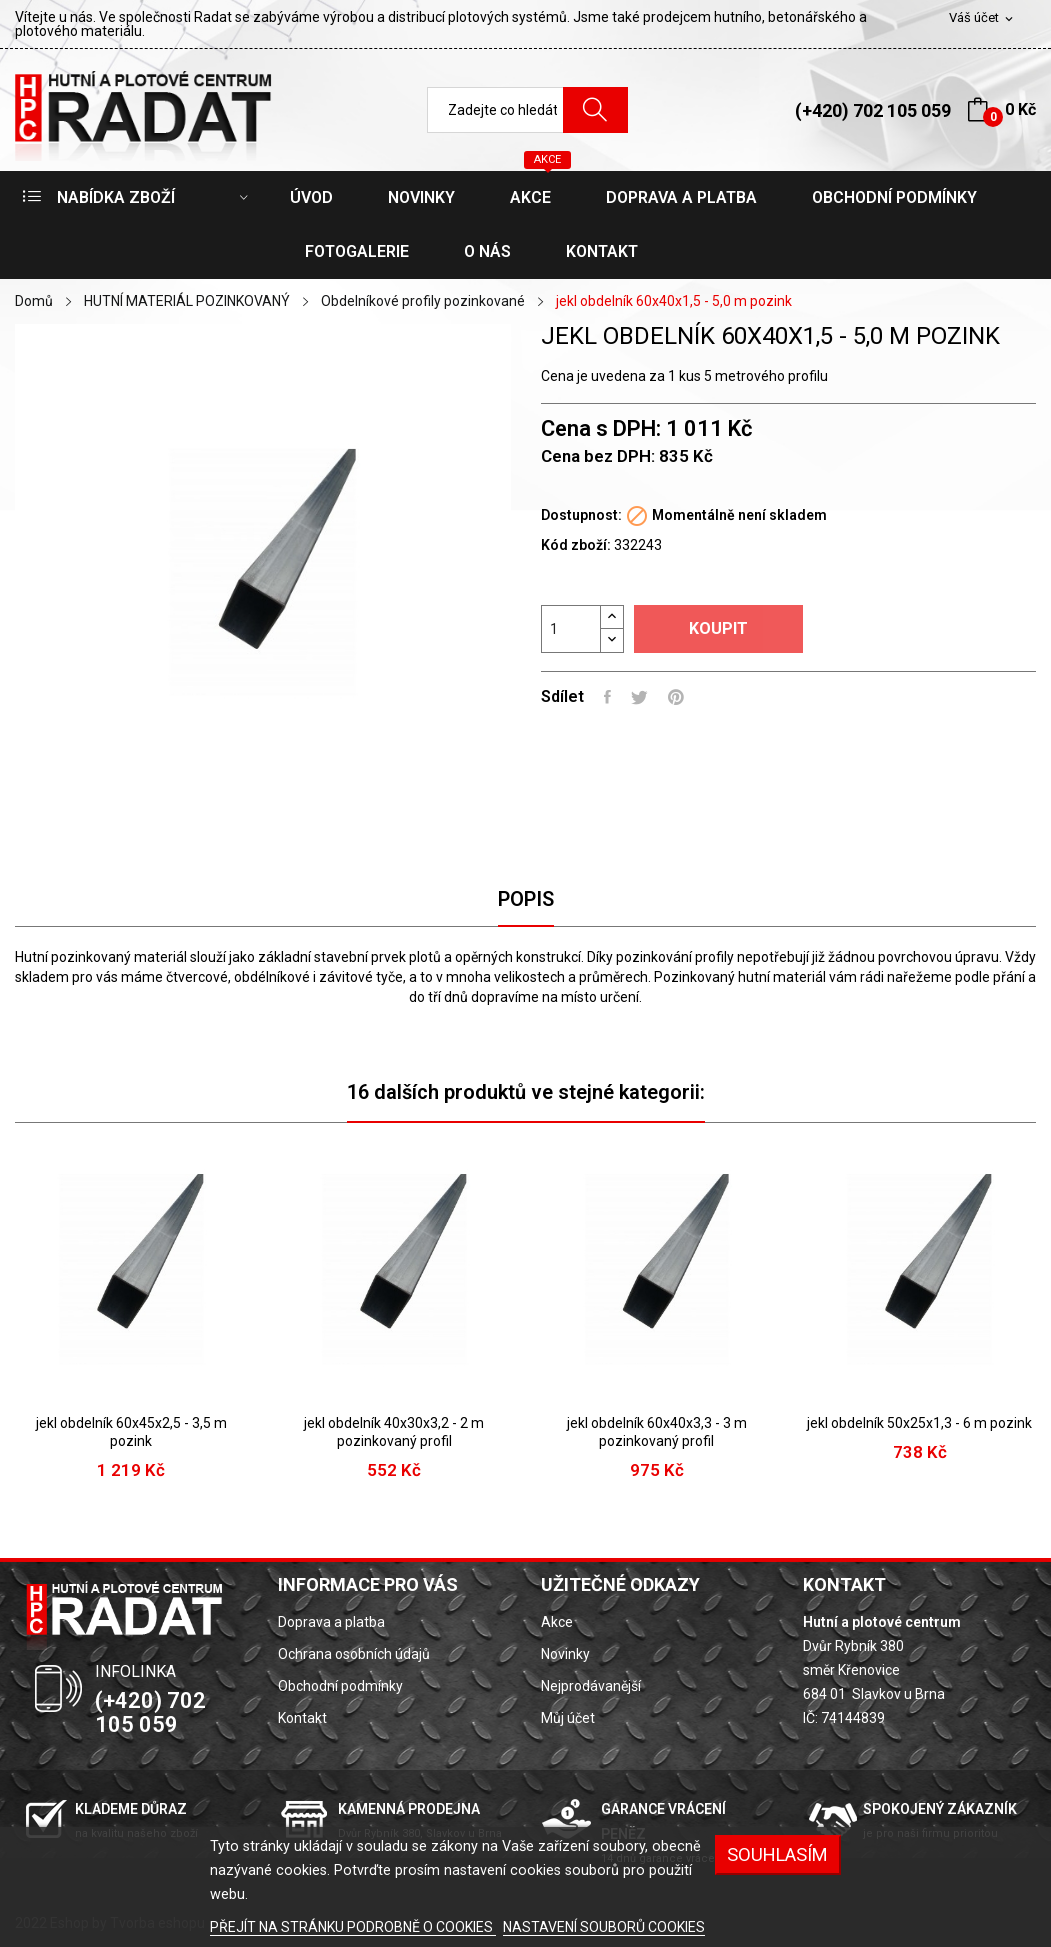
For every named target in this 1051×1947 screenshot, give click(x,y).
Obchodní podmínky (340, 1686)
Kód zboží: (576, 545)
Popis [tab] (526, 899)
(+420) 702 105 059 (873, 110)
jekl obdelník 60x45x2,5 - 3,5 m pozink (131, 1432)
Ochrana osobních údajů (354, 1654)
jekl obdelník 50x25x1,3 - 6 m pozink (919, 1423)
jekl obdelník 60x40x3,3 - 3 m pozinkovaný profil (657, 1432)
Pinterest (676, 697)
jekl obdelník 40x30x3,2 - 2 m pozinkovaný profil (394, 1432)
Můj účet (568, 1718)
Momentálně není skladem (739, 515)
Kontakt (302, 1718)
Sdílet (607, 697)
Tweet (639, 697)
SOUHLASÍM (777, 1854)
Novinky (565, 1654)
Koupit (718, 628)
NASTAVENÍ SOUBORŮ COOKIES (604, 1927)
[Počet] (571, 629)
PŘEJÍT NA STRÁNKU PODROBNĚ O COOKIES (353, 1927)
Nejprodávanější (591, 1686)
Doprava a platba (331, 1622)
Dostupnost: (581, 515)
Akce (557, 1622)
